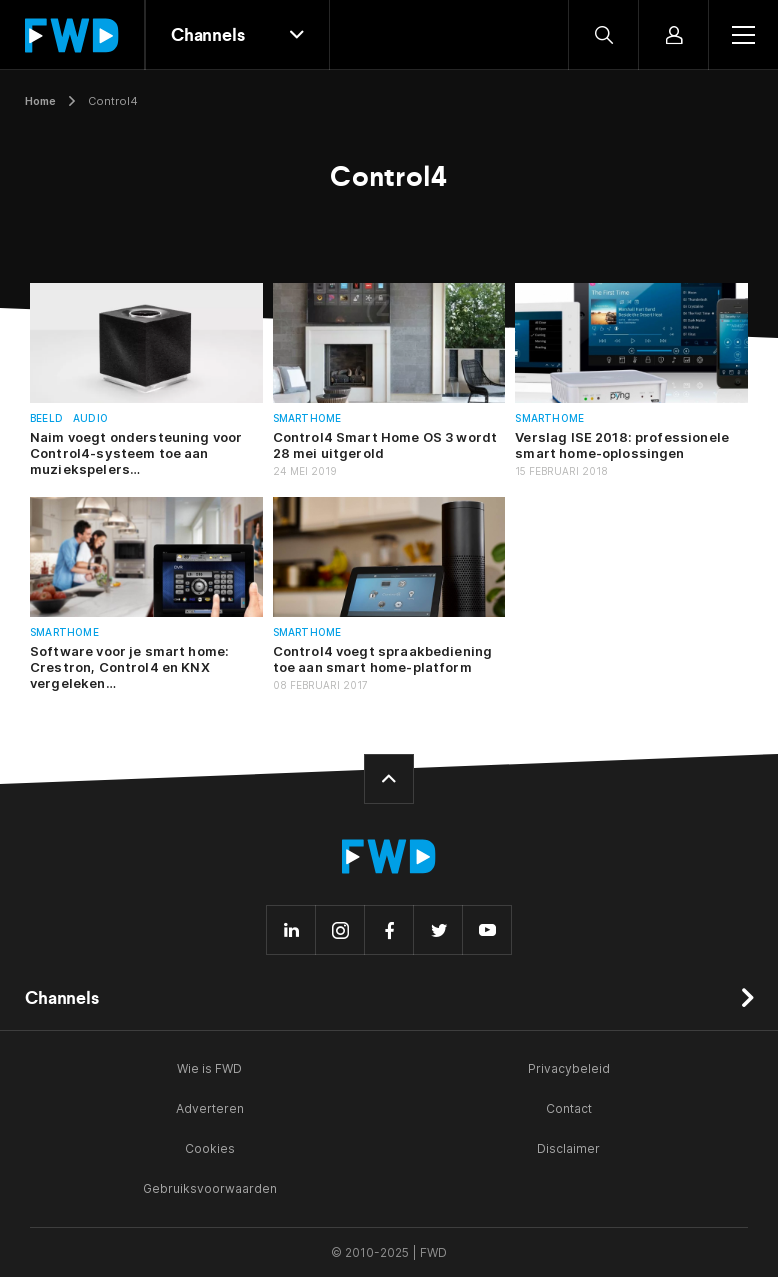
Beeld (46, 418)
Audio (90, 418)
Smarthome (307, 418)
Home (40, 101)
